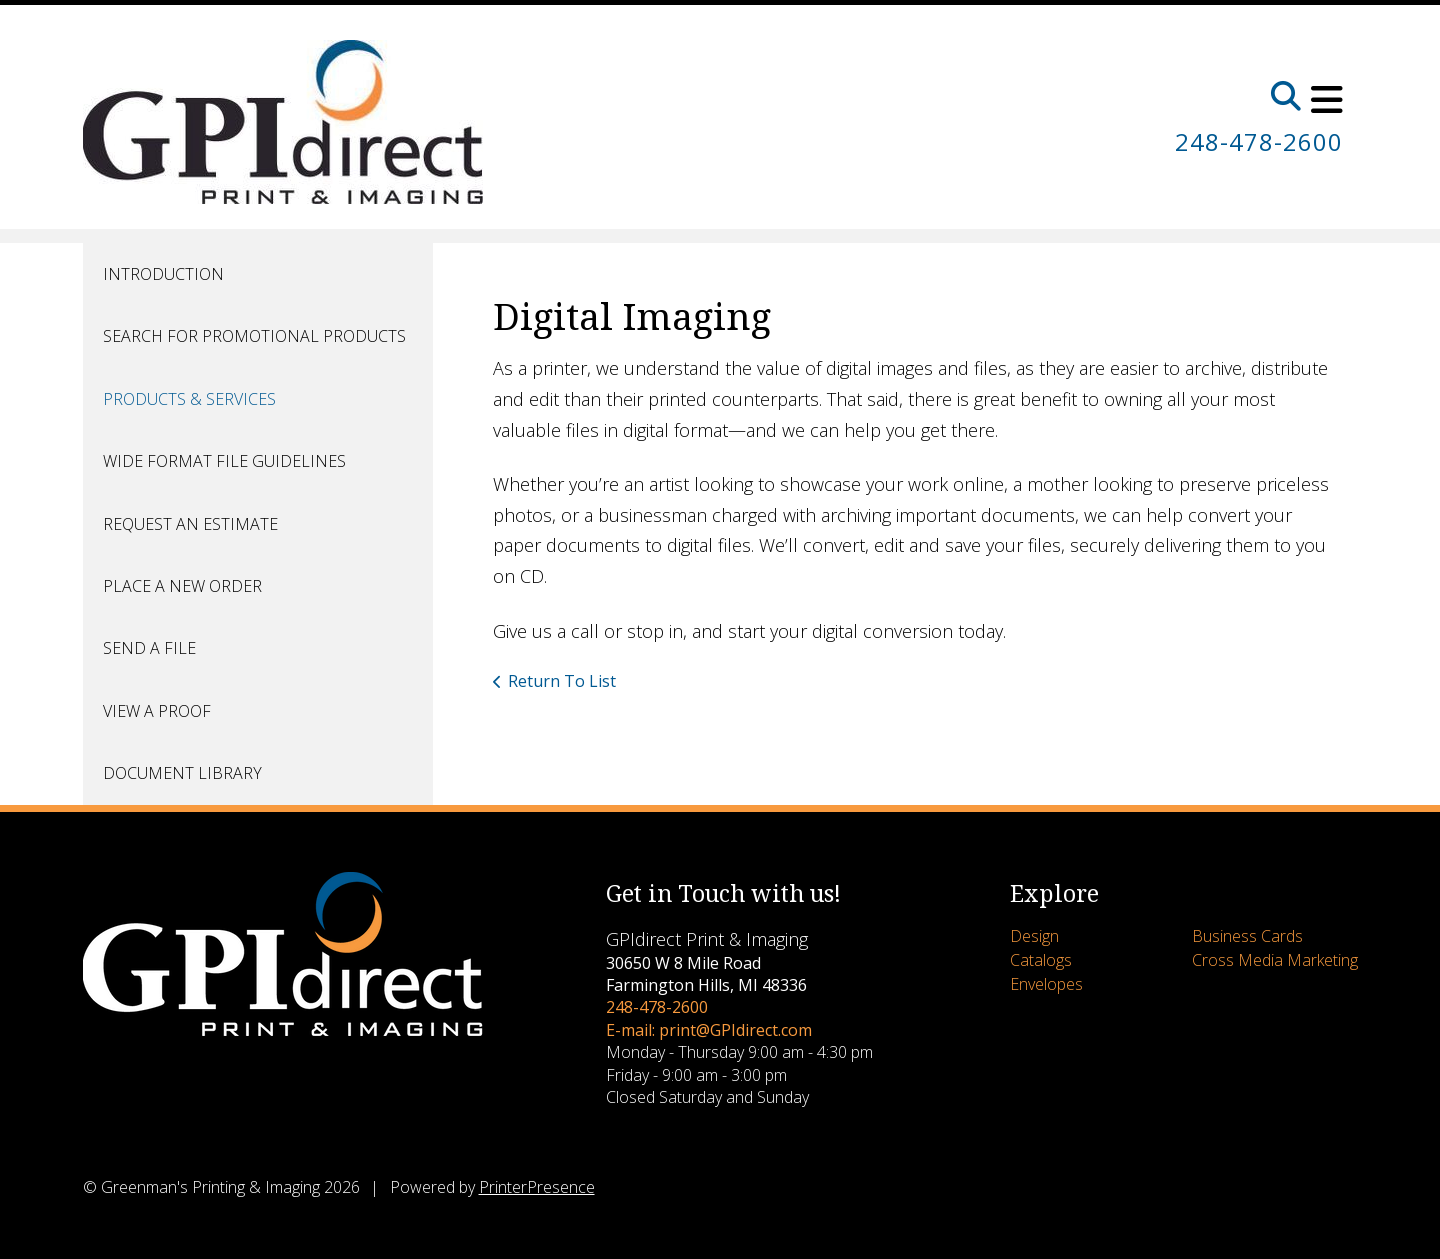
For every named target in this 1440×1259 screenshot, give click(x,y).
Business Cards (1247, 936)
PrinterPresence (537, 1187)
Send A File (149, 648)
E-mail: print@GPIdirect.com (709, 1030)
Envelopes (1046, 984)
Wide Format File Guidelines (224, 461)
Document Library (182, 773)
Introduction (163, 274)
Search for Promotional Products (254, 336)
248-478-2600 (1259, 141)
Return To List (562, 681)
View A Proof (157, 711)
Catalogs (1041, 960)
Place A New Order (182, 586)
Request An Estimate (190, 524)
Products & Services (189, 399)
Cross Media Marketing (1275, 960)
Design (1034, 936)
